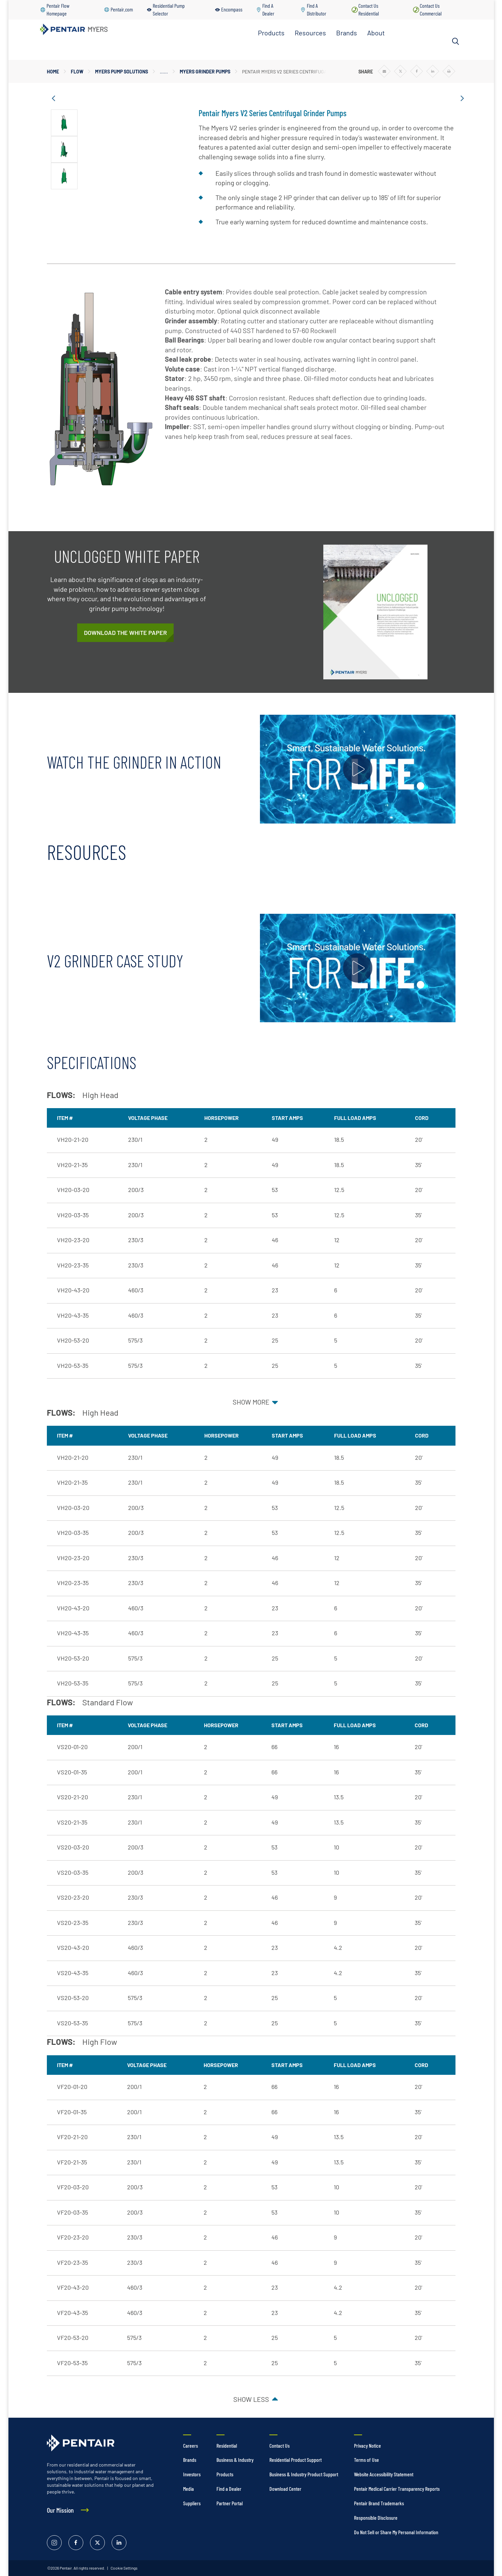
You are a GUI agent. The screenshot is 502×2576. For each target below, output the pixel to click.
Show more (251, 1402)
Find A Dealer (268, 9)
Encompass (231, 9)
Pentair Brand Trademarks (379, 2503)
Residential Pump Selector (169, 9)
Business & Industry (235, 2459)
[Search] (455, 41)
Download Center (285, 2488)
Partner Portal (229, 2503)
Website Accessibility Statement (383, 2474)
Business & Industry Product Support (303, 2474)
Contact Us (279, 2445)
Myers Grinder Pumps (205, 71)
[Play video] (357, 769)
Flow (77, 71)
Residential (226, 2445)
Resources (310, 33)
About (376, 33)
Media (188, 2488)
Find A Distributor (316, 9)
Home (53, 71)
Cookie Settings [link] (124, 2568)
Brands (346, 33)
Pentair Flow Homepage (58, 9)
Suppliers (192, 2503)
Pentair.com (122, 9)
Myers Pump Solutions (121, 71)
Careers (190, 2445)
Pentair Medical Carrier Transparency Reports (397, 2488)
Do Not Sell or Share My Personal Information (396, 2532)
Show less (251, 2399)
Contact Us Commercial (431, 9)
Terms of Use (366, 2459)
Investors (192, 2474)
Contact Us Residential (368, 9)
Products (271, 33)
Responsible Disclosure (375, 2517)
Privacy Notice (367, 2445)
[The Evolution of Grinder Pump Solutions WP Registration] (125, 632)
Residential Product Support (295, 2459)
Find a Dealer (228, 2488)
